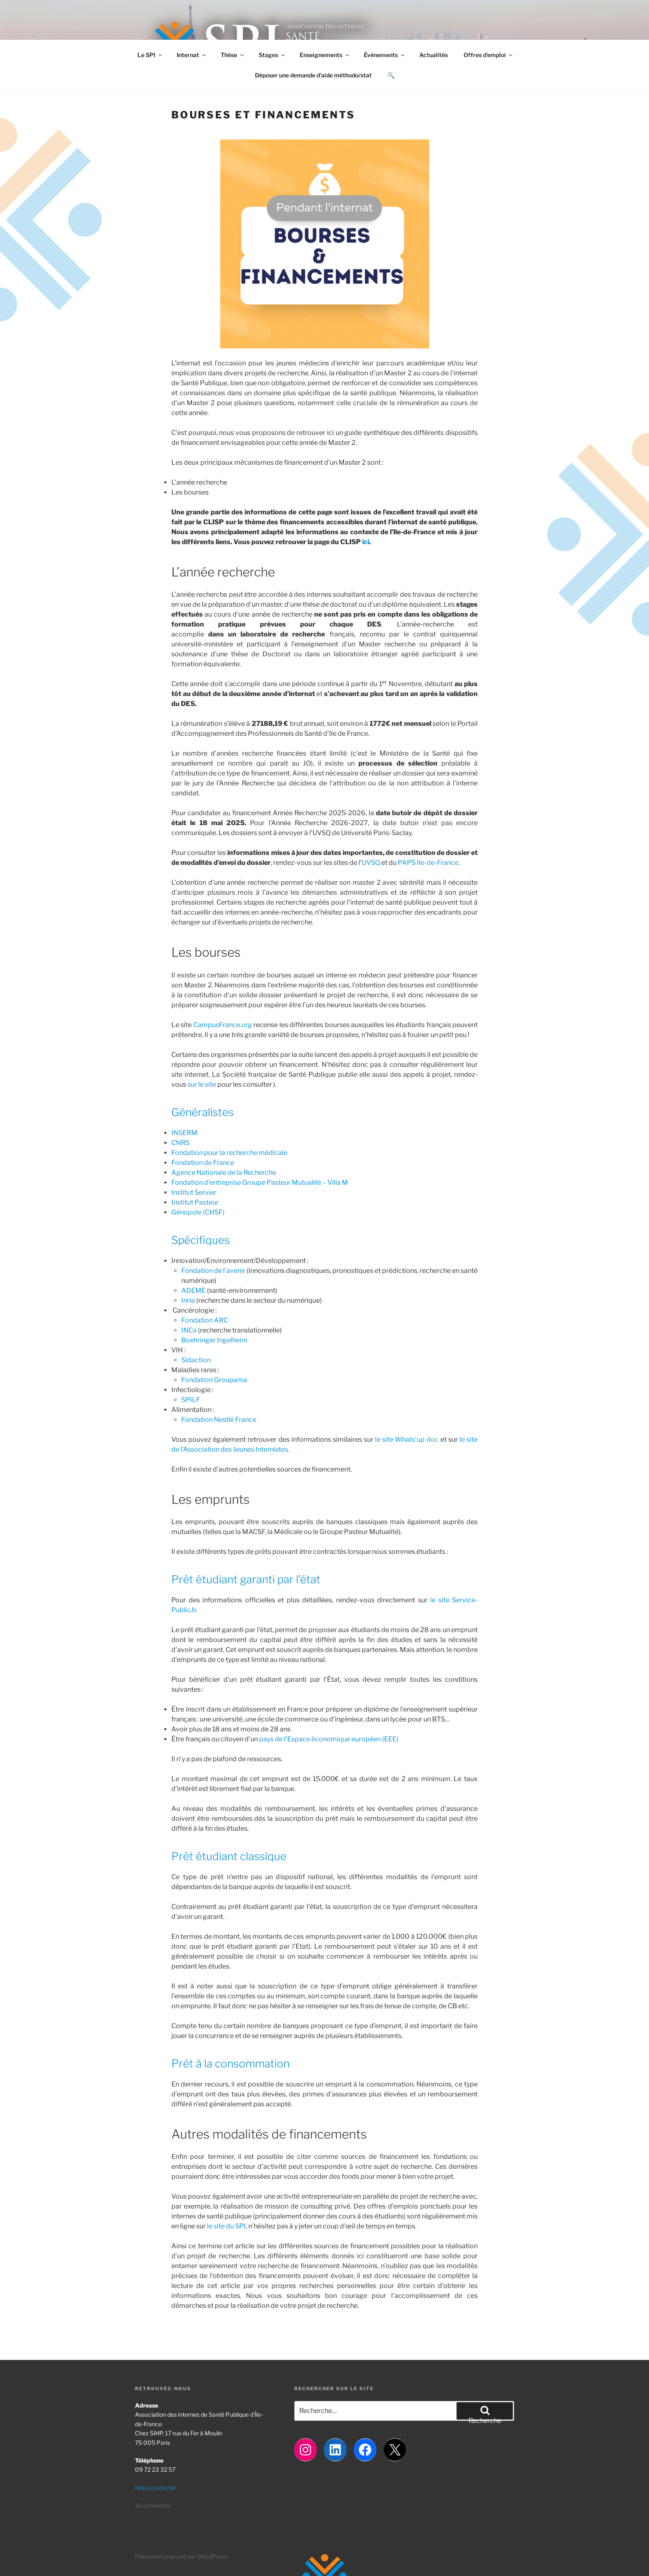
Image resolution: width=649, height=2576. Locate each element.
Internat (192, 54)
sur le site (201, 1084)
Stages (272, 54)
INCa (189, 1330)
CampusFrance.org (222, 1025)
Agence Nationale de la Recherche (223, 1172)
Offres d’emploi (489, 54)
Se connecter (153, 2505)
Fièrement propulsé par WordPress (181, 2556)
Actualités (433, 54)
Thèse (233, 54)
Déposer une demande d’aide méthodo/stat (313, 75)
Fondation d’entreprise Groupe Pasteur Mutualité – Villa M (259, 1182)
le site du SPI (226, 2226)
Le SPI (150, 54)
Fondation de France (202, 1163)
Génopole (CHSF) (198, 1212)
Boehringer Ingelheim (215, 1340)
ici (365, 542)
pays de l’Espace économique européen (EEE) (329, 1739)
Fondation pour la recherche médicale (229, 1153)
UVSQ (371, 863)
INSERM (184, 1133)
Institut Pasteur (195, 1202)
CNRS (180, 1143)
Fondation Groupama (214, 1380)
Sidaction (196, 1360)
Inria (188, 1300)
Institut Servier (193, 1192)
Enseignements (325, 54)
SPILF (190, 1400)
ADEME (193, 1290)
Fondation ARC (204, 1320)
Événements (385, 54)
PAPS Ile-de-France (428, 863)
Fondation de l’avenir (213, 1271)
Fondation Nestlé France (218, 1420)
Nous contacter (155, 2487)
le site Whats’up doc (406, 1439)
